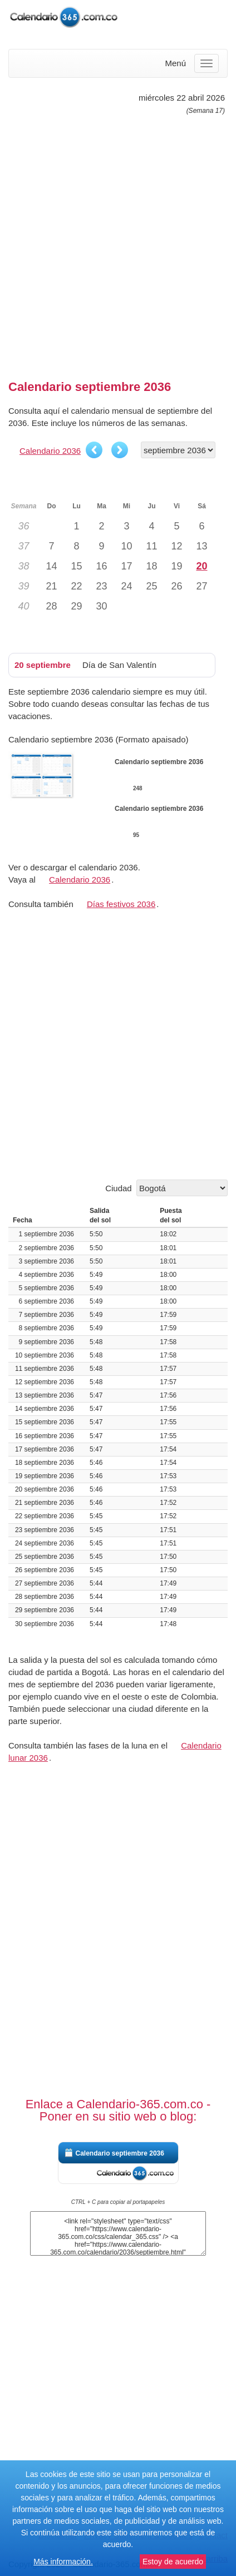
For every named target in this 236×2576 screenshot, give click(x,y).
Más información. (63, 2561)
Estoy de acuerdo (172, 2561)
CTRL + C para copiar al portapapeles (118, 2202)
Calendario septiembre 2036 (120, 2153)
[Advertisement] (118, 243)
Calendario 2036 (50, 450)
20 (201, 566)
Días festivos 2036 (121, 904)
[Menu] (206, 63)
